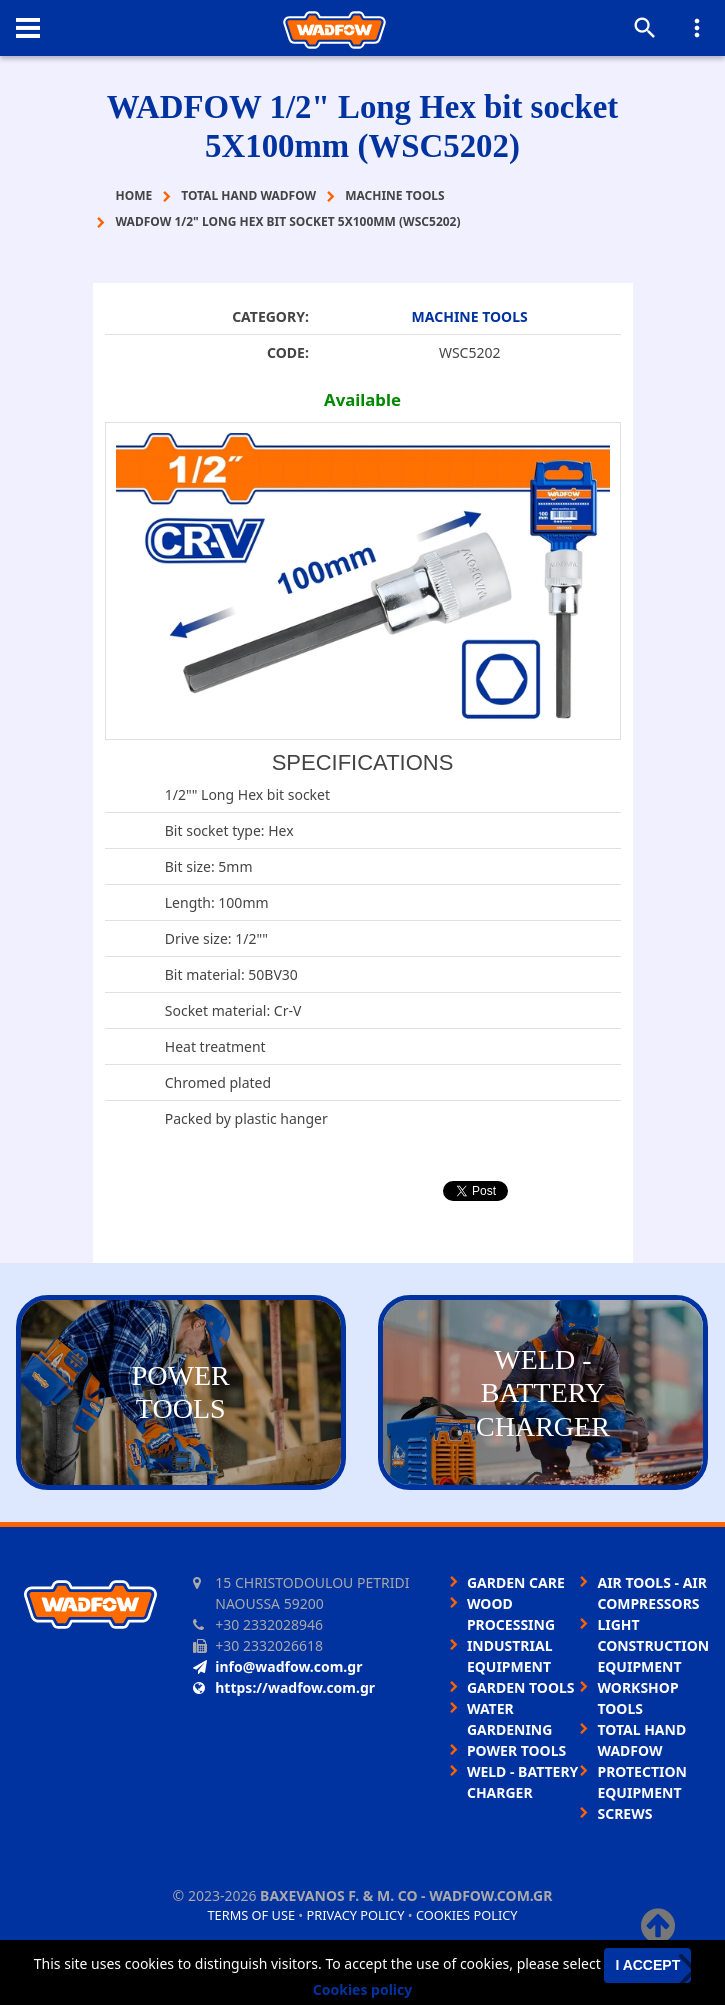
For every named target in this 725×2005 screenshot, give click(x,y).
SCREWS (624, 1813)
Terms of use (251, 1915)
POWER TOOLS (516, 1750)
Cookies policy (467, 1915)
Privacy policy (356, 1915)
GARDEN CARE (516, 1582)
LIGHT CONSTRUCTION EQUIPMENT (653, 1645)
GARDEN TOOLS (521, 1687)
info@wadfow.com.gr (277, 1666)
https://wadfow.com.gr (284, 1687)
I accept (647, 1965)
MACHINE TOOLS (470, 316)
